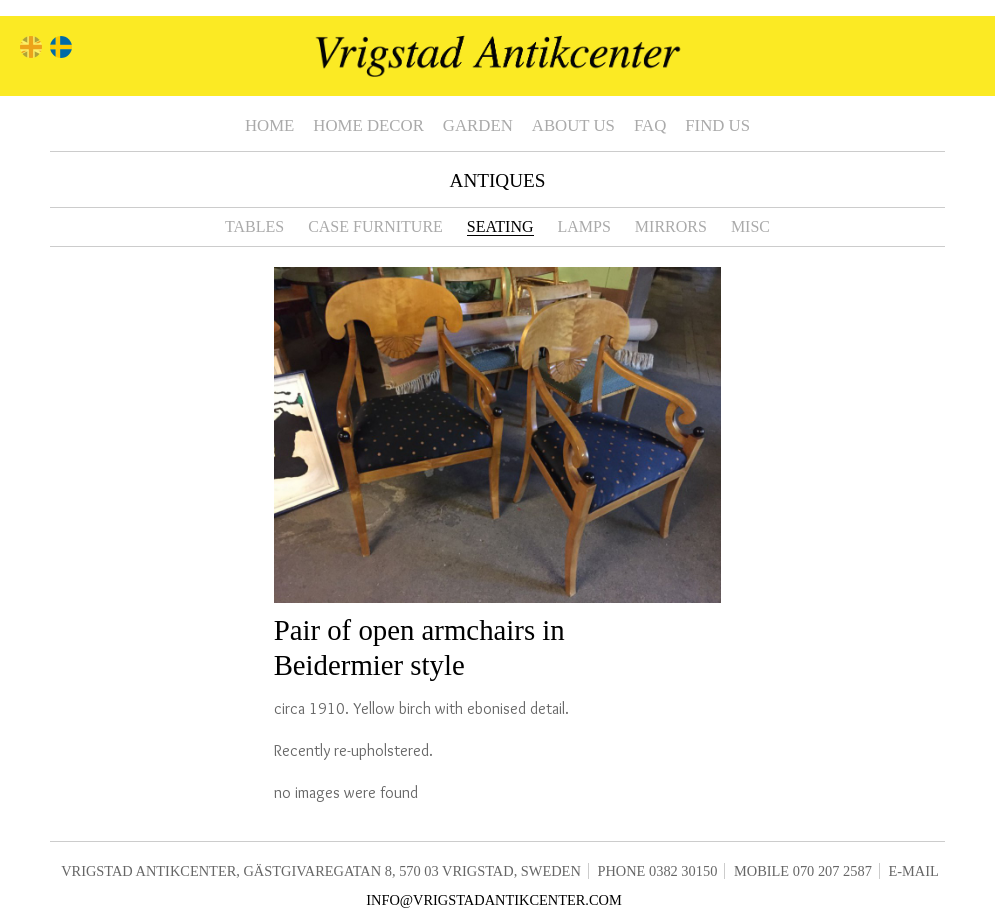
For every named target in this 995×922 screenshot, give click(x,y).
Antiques (498, 180)
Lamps (584, 226)
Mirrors (671, 226)
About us (573, 125)
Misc (750, 226)
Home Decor (368, 125)
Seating (500, 226)
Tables (254, 226)
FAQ (650, 125)
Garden (478, 125)
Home (269, 125)
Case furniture (375, 226)
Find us (717, 125)
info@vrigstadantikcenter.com (494, 900)
